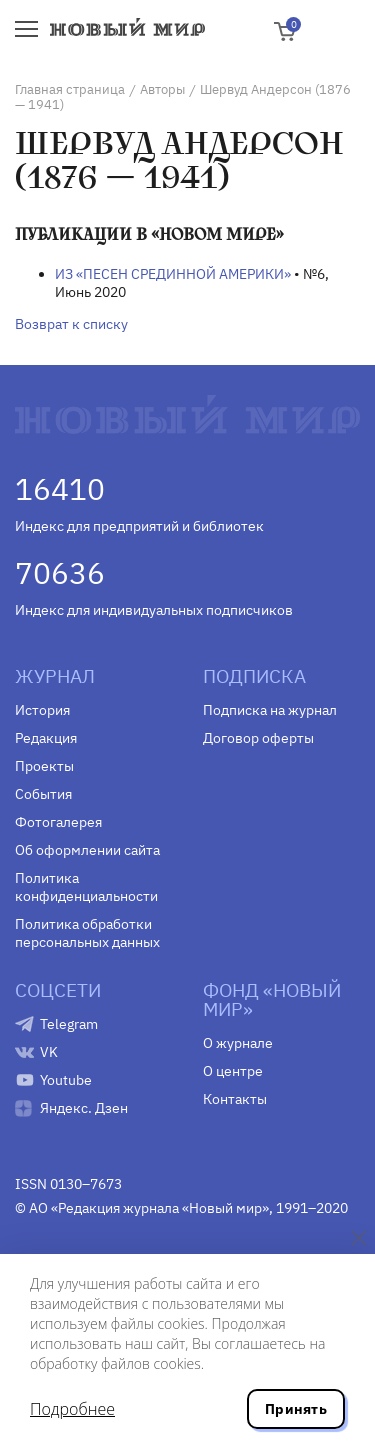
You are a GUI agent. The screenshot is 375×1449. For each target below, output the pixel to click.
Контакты (235, 1099)
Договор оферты (258, 738)
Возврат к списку (71, 324)
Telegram (69, 1024)
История (42, 710)
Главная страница (70, 89)
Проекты (44, 766)
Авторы (162, 89)
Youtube (66, 1080)
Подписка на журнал (270, 710)
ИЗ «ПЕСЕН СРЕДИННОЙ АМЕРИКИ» (173, 274)
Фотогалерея (58, 822)
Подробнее (72, 1409)
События (43, 794)
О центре (233, 1071)
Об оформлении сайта (87, 850)
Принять (296, 1409)
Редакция (46, 738)
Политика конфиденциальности (86, 887)
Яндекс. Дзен (84, 1108)
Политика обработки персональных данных (87, 933)
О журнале (238, 1043)
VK (49, 1052)
